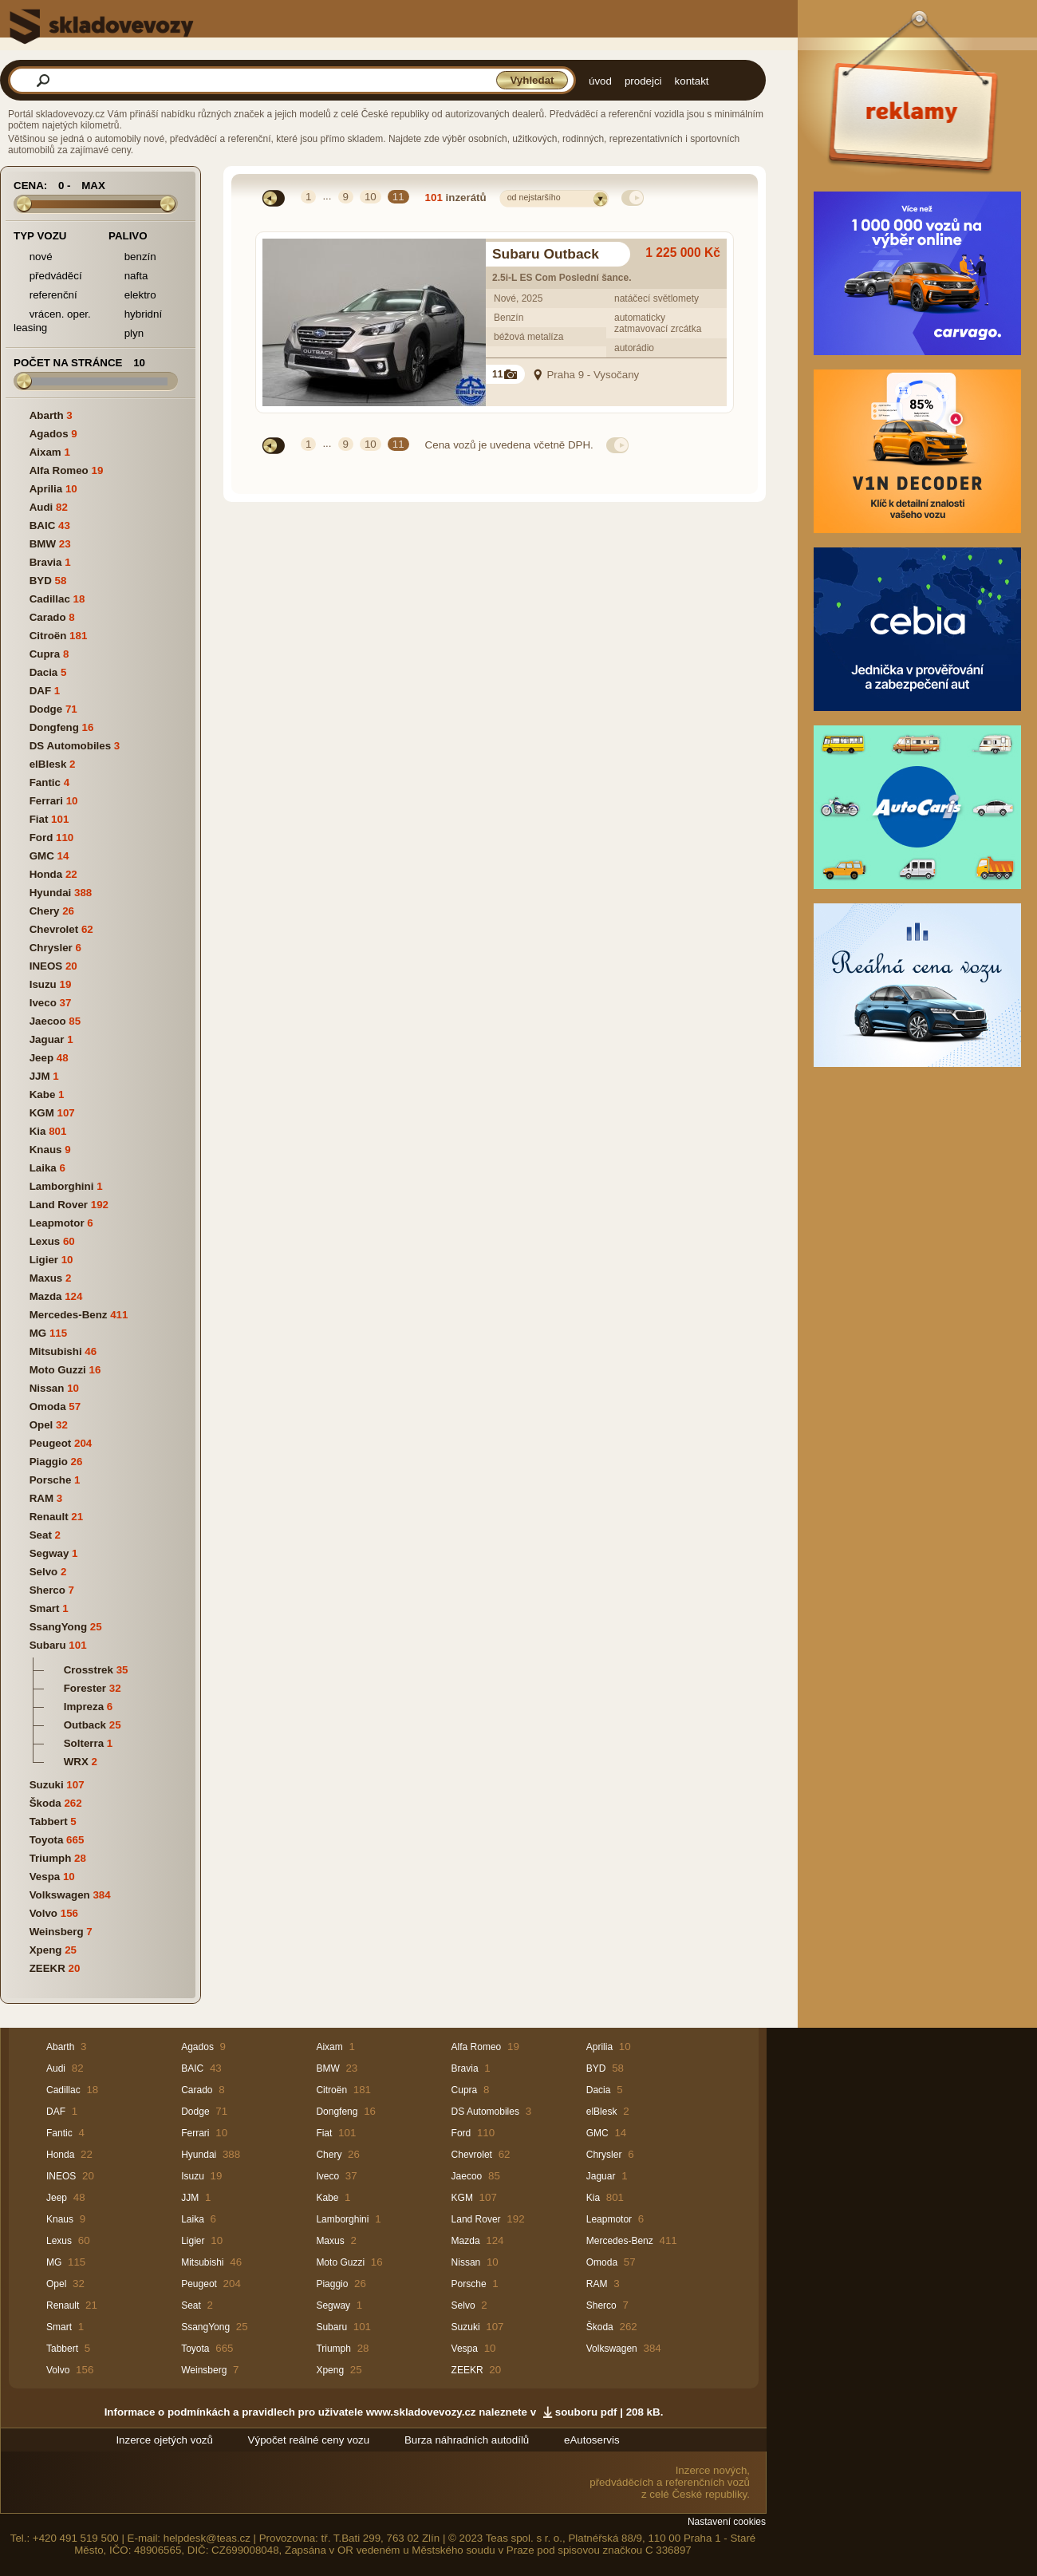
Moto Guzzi (58, 1370)
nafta (128, 276)
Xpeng (46, 1950)
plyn (126, 334)
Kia (38, 1131)
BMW (43, 544)
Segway (49, 1553)
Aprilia (46, 489)
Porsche (51, 1480)
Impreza (84, 1707)
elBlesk (48, 764)
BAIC (43, 525)
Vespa (45, 1877)
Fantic (45, 782)
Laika (43, 1168)
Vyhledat (532, 80)
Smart (45, 1608)
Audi (41, 507)
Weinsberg (57, 1932)
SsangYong (58, 1627)
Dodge (46, 709)
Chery (45, 911)
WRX (76, 1762)
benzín (132, 257)
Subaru (48, 1645)
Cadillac (50, 599)
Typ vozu (40, 236)
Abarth (47, 415)
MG (38, 1333)
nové (33, 257)
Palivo (128, 236)
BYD (41, 581)
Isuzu (43, 984)
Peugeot (51, 1443)
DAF (40, 691)
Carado (48, 617)
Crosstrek (88, 1670)
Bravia (46, 562)
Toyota (47, 1840)
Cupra (45, 654)
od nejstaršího (534, 197)
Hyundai (51, 893)
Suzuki (47, 1785)
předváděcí (48, 276)
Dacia (44, 672)
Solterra (84, 1743)
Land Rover (59, 1205)
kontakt (692, 81)
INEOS (46, 966)
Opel (41, 1425)
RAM (41, 1498)
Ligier (44, 1260)
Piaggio (49, 1462)
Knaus (46, 1150)
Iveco (43, 1003)
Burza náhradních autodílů (466, 2440)
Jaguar (47, 1039)
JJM (40, 1076)
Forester (85, 1688)
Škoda (45, 1803)
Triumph (51, 1858)
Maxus (46, 1278)
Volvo (43, 1913)
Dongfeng (54, 727)
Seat (41, 1535)
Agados (49, 434)
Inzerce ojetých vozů (164, 2440)
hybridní (135, 315)
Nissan (47, 1388)
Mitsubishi (56, 1351)
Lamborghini (62, 1186)
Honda (46, 874)
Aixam (45, 452)
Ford (41, 838)
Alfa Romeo (59, 470)
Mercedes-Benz (69, 1315)
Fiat (39, 819)
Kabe (43, 1094)
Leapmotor (57, 1223)
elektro (132, 295)
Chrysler (51, 948)
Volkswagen (60, 1895)
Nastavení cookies (727, 2521)
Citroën (48, 636)
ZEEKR (47, 1968)
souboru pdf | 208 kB (607, 2412)
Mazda (46, 1296)
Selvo (44, 1572)
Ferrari (46, 801)
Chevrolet (54, 929)
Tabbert (49, 1821)
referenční (45, 295)
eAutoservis (592, 2440)
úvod (600, 81)
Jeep (41, 1058)
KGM (42, 1113)
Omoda (48, 1406)
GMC (42, 856)
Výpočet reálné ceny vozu (309, 2440)
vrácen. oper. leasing (52, 321)
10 (371, 197)
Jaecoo (48, 1021)
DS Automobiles (70, 746)
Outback (85, 1725)
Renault (49, 1517)
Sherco (47, 1590)
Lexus (45, 1241)
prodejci (643, 81)
